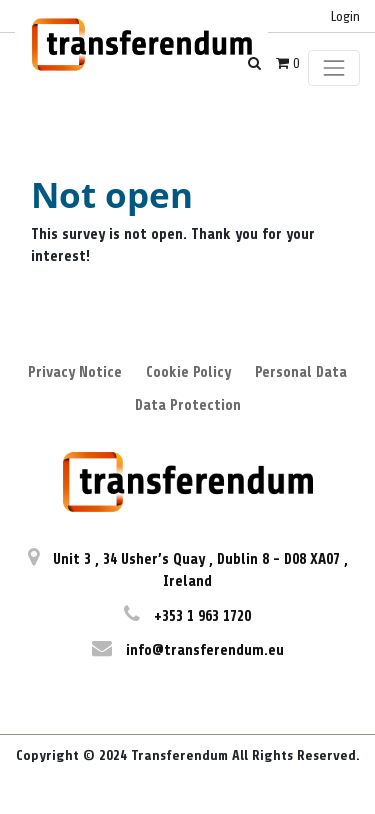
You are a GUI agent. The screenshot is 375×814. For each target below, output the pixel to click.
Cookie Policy (188, 372)
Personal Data (301, 372)
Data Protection (188, 405)
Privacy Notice (75, 372)
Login (345, 16)
